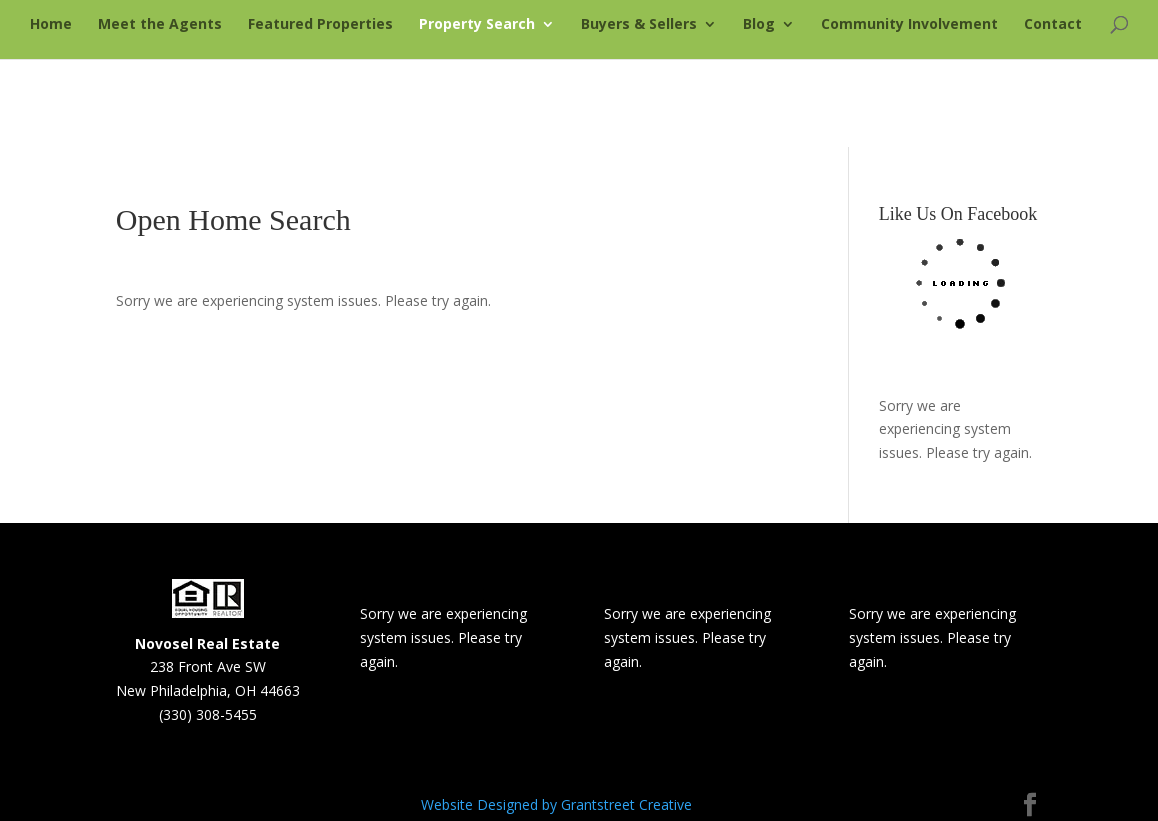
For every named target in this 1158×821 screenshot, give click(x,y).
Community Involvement (909, 25)
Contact (1053, 25)
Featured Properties (320, 25)
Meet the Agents (160, 25)
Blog (759, 25)
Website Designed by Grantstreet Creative (556, 804)
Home (51, 25)
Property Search (477, 25)
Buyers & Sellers (639, 25)
